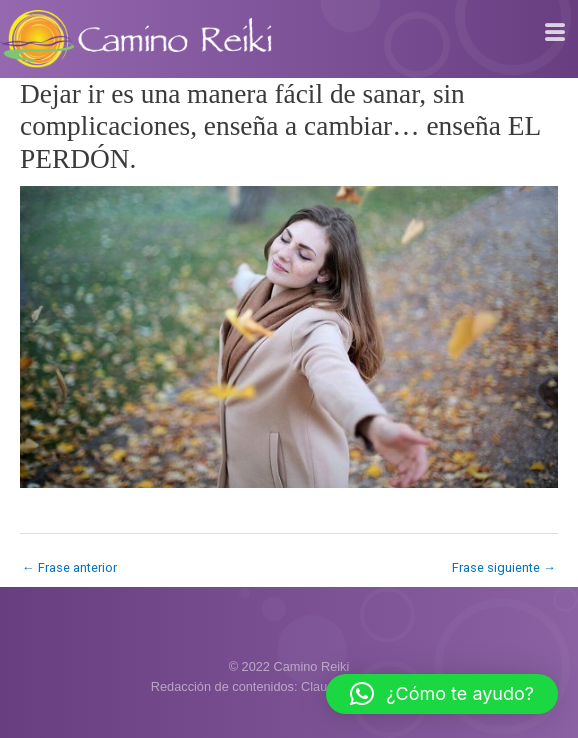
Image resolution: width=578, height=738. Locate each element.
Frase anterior (69, 567)
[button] (442, 694)
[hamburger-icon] (555, 33)
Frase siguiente (504, 567)
